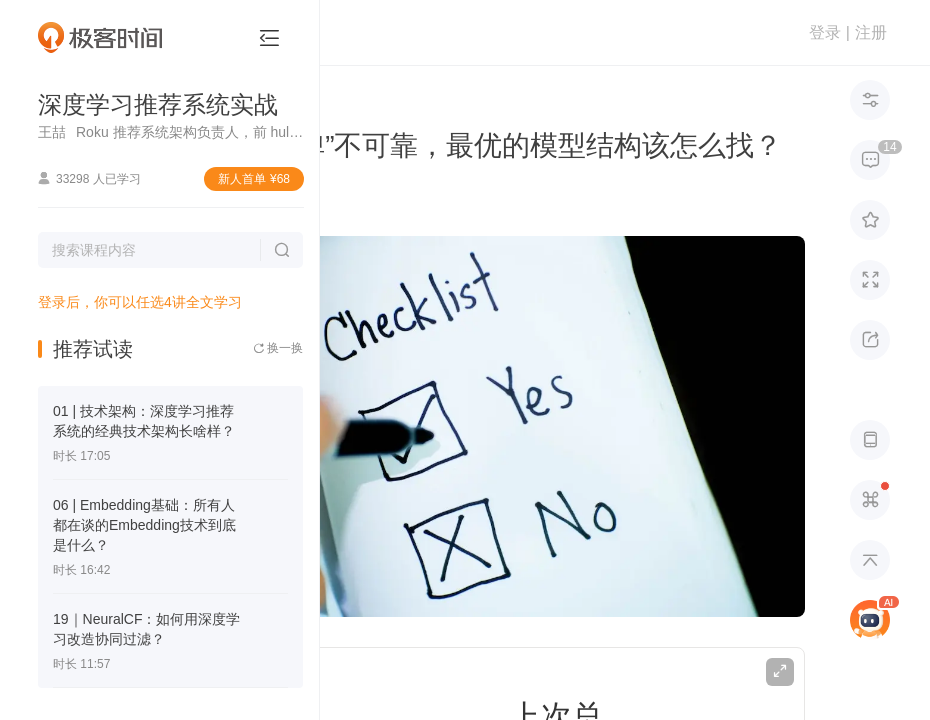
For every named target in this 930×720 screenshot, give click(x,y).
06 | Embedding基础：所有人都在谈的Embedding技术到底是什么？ (144, 525)
